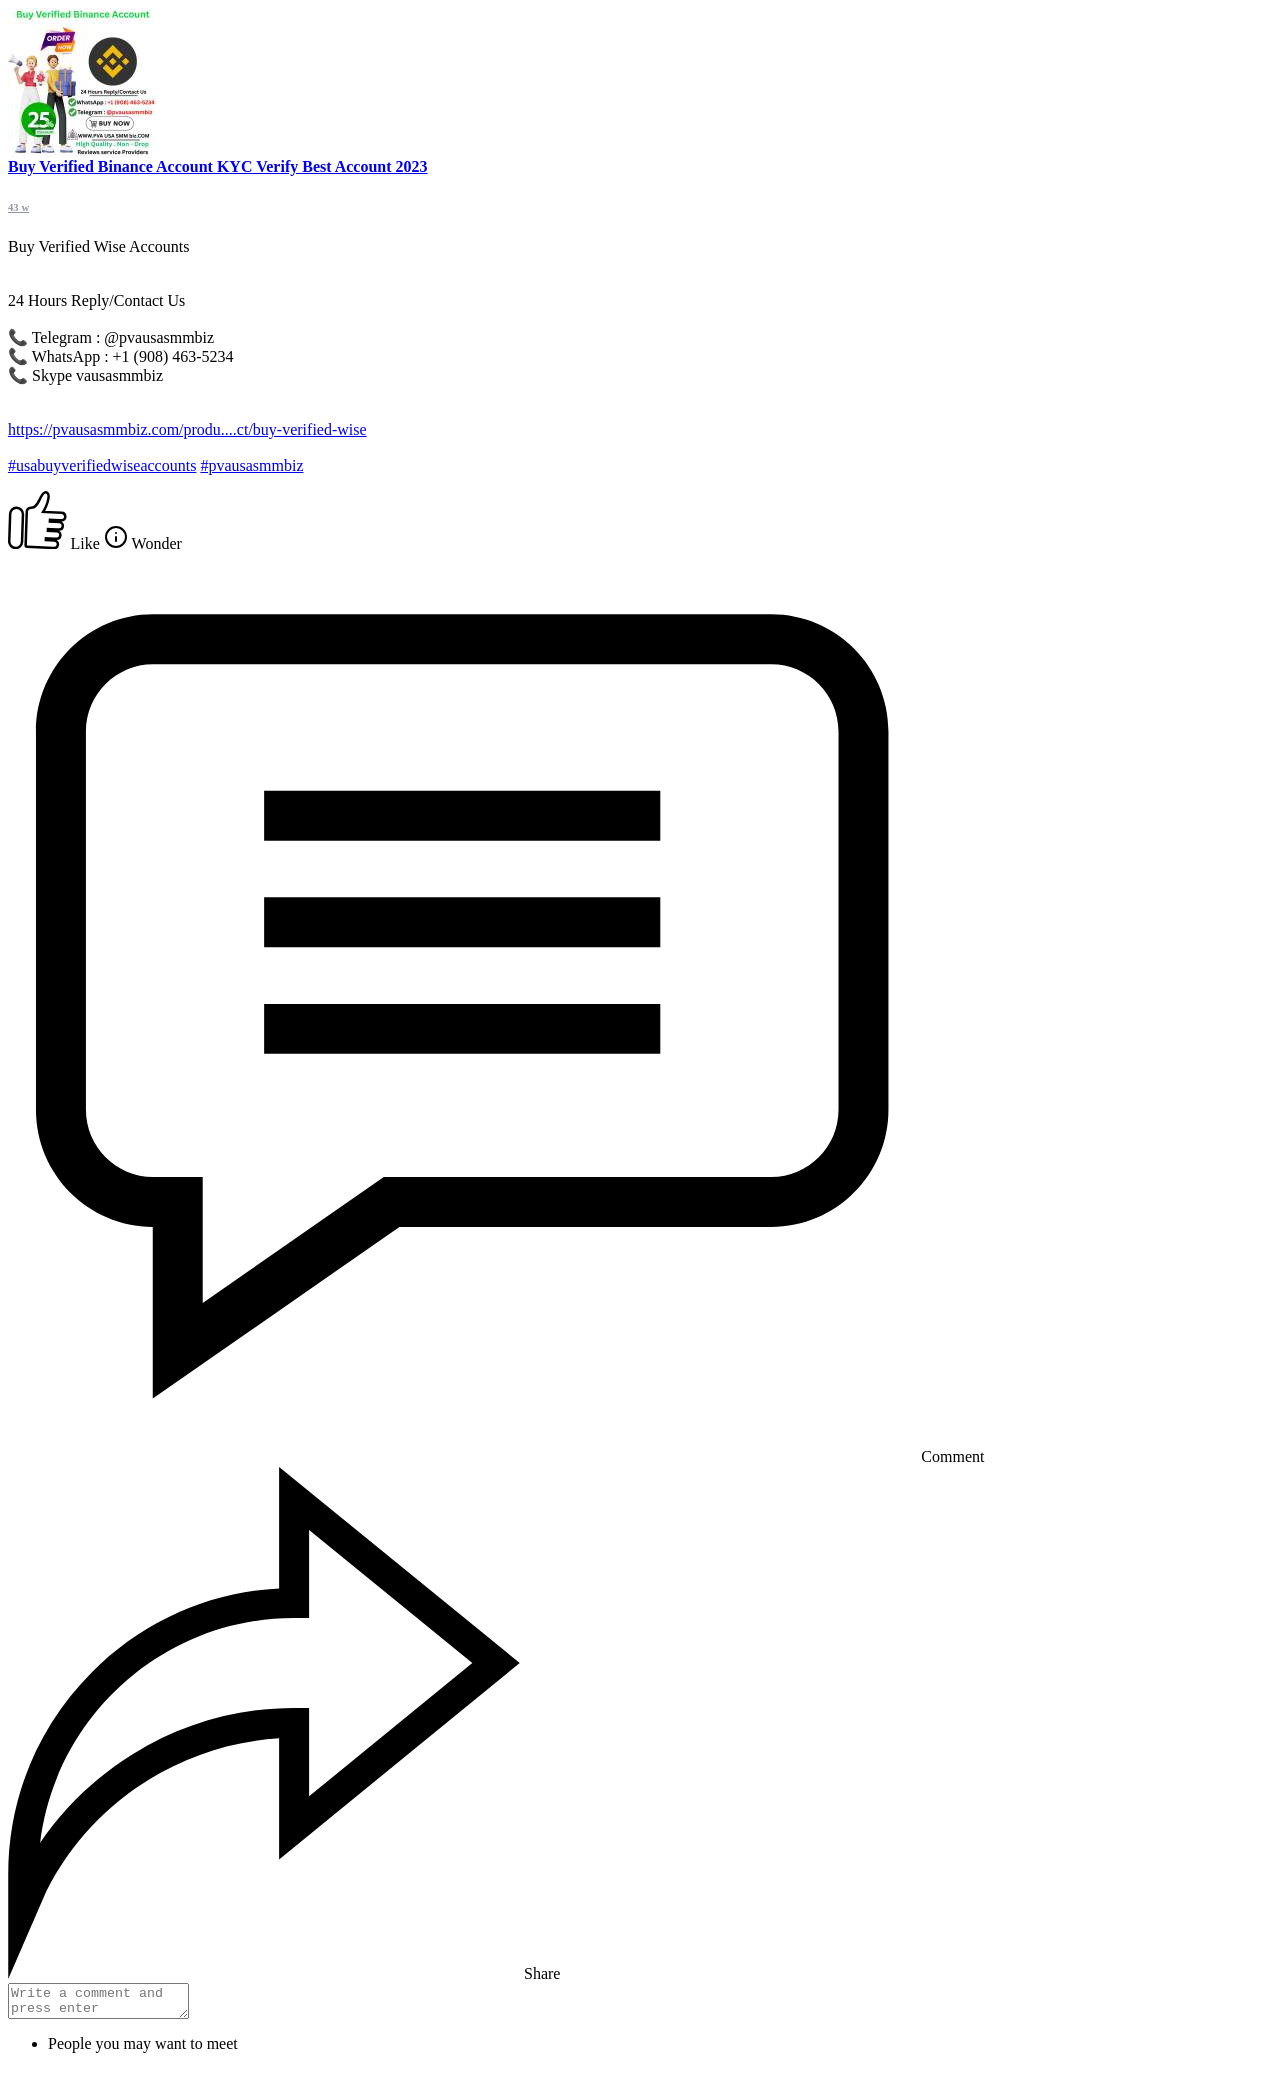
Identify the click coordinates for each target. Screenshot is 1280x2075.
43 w (18, 207)
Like (56, 543)
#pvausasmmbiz (251, 465)
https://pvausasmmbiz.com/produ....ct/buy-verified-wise (187, 429)
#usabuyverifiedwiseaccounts (102, 465)
